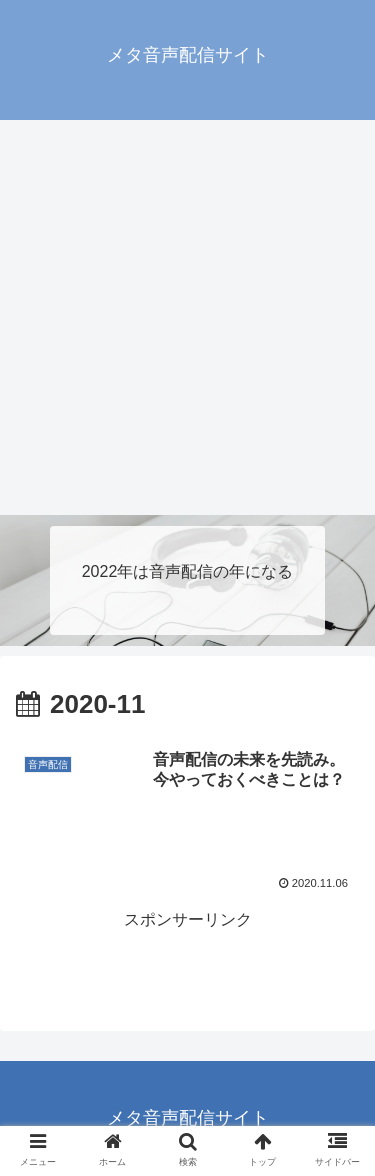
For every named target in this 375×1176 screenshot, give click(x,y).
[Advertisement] (187, 317)
